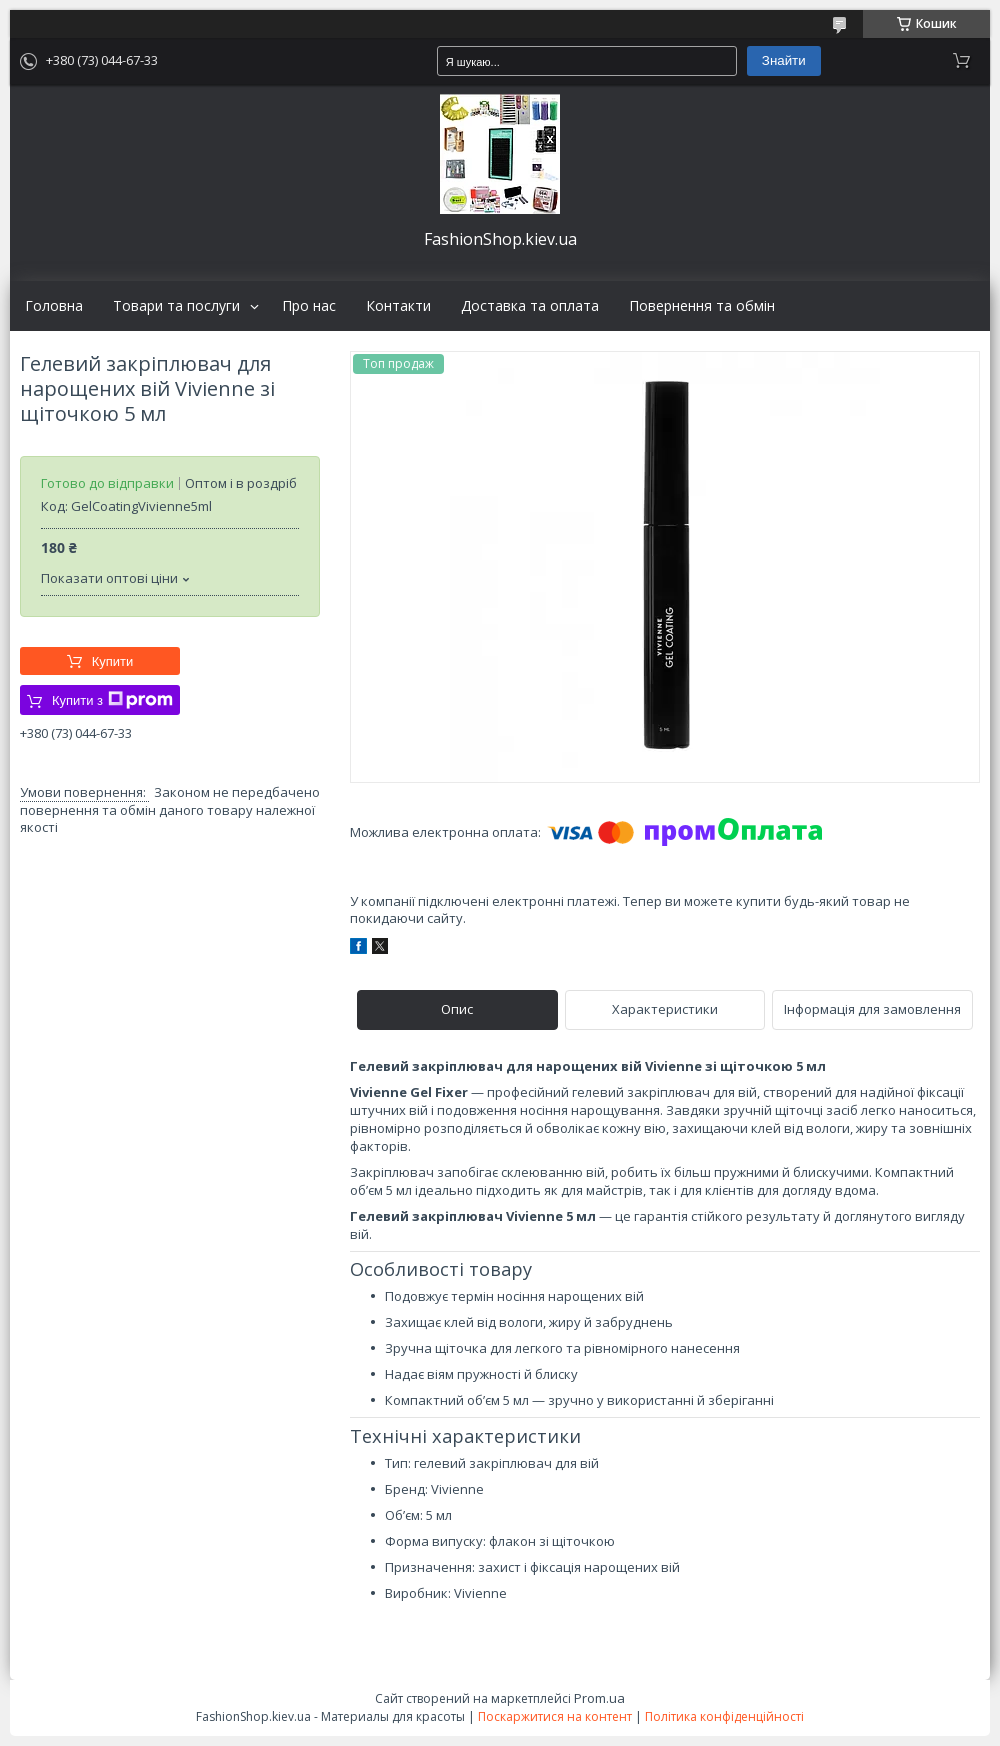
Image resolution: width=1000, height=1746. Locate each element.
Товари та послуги (176, 306)
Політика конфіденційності (724, 1716)
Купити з (112, 700)
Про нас (309, 306)
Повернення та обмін (702, 306)
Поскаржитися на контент (555, 1716)
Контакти (398, 306)
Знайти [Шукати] (784, 60)
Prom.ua (599, 1698)
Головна (54, 306)
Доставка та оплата (530, 306)
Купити (113, 661)
